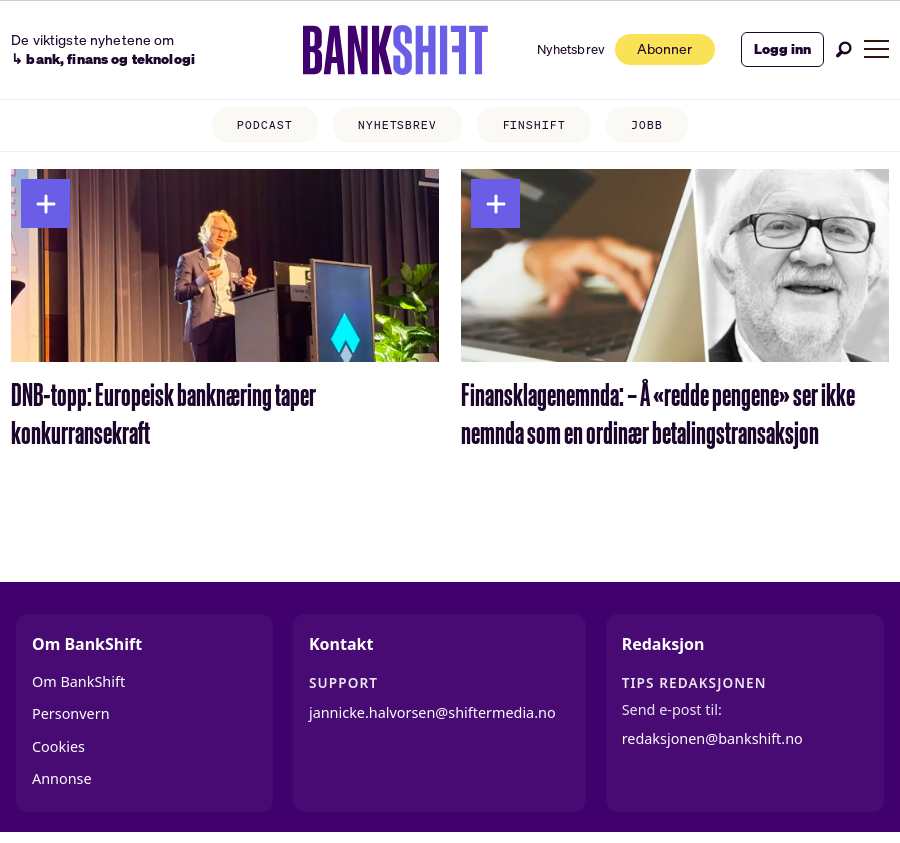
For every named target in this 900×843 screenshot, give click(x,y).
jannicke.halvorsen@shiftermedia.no (432, 712)
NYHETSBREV (397, 126)
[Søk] (844, 49)
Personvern (71, 713)
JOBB (647, 126)
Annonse (62, 778)
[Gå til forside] (380, 50)
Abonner (654, 48)
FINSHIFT (534, 126)
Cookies (58, 746)
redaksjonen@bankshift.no (712, 738)
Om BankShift (78, 681)
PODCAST (264, 126)
